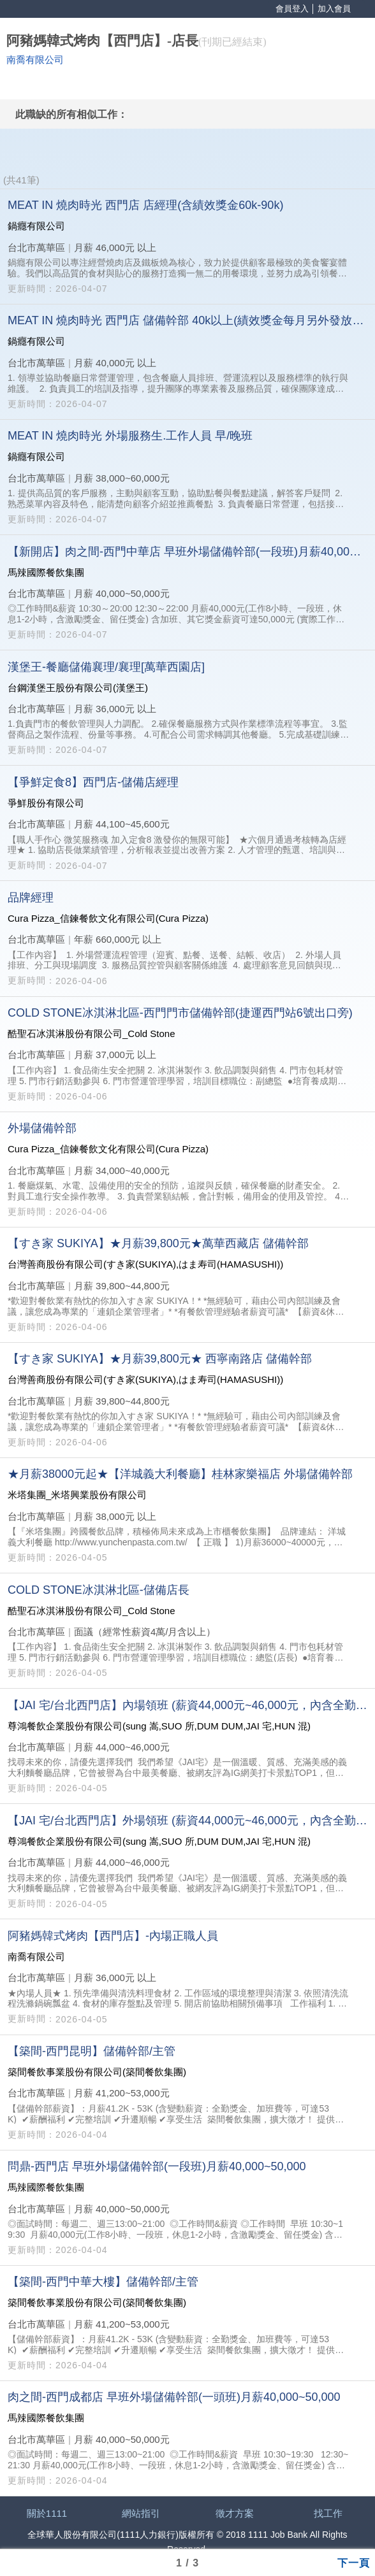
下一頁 (353, 2562)
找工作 (328, 2513)
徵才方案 (235, 2513)
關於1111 (47, 2513)
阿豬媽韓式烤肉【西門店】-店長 (102, 40)
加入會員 (334, 8)
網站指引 (141, 2513)
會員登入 (292, 8)
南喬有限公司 (35, 60)
